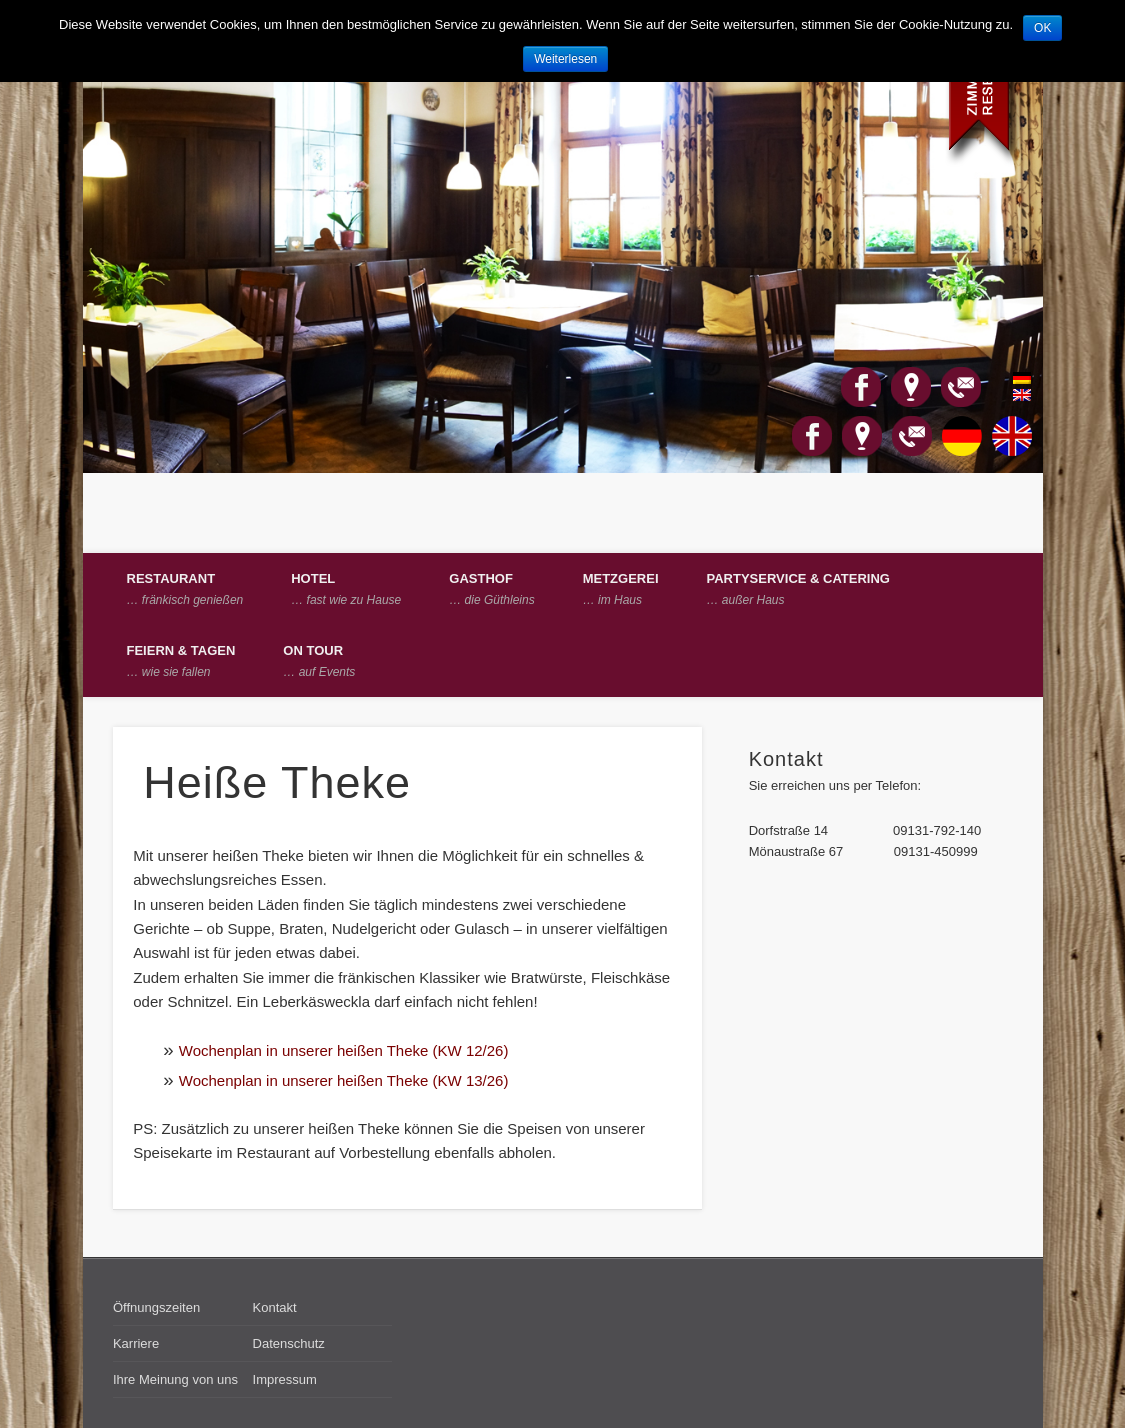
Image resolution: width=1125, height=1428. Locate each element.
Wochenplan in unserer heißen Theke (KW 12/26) (344, 1050)
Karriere (136, 1343)
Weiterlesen (565, 59)
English (1011, 395)
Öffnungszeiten (156, 1307)
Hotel (346, 589)
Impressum (285, 1379)
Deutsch (1011, 378)
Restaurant (185, 589)
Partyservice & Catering (798, 589)
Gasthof (491, 589)
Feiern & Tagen (181, 661)
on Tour (319, 661)
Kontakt (275, 1307)
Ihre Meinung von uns (175, 1379)
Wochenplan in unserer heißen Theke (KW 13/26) (344, 1080)
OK (1042, 28)
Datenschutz (289, 1343)
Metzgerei (621, 589)
